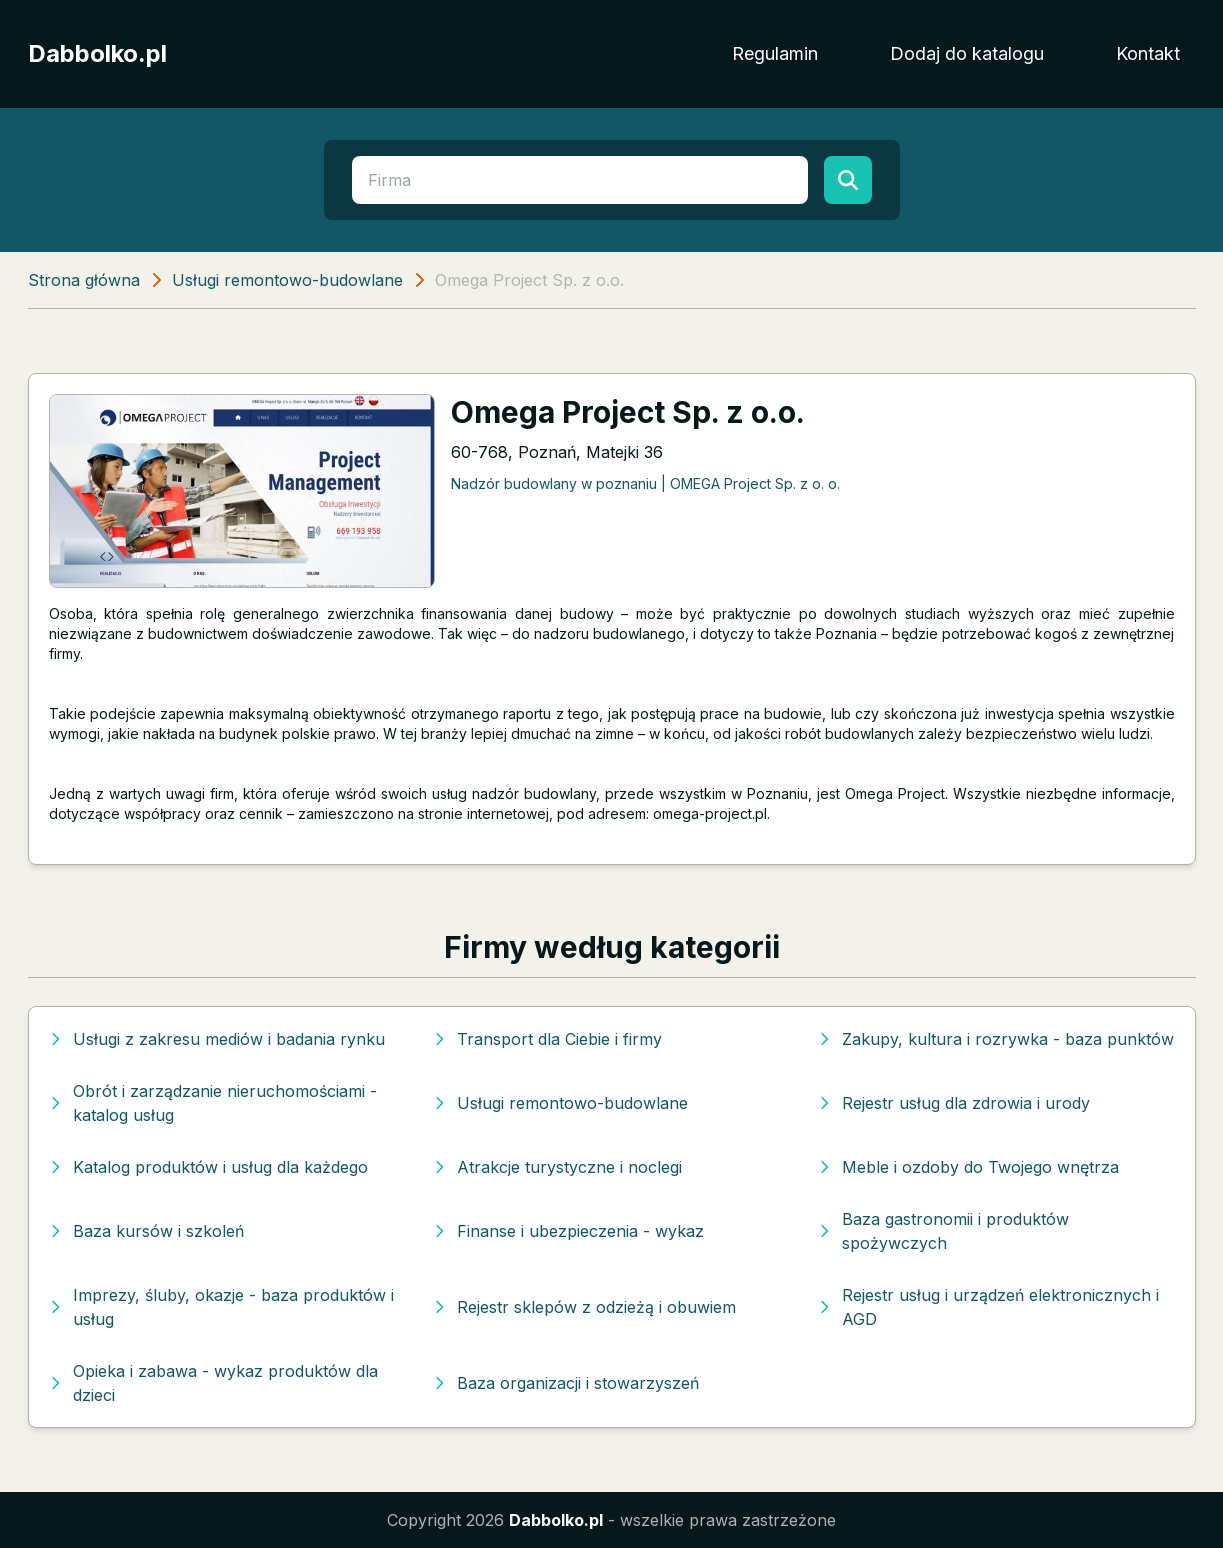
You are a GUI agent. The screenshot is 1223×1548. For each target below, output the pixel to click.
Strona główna (84, 280)
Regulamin (775, 53)
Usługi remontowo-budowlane (287, 280)
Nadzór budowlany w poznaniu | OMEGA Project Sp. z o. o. (645, 483)
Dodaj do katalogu (967, 53)
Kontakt (1148, 53)
